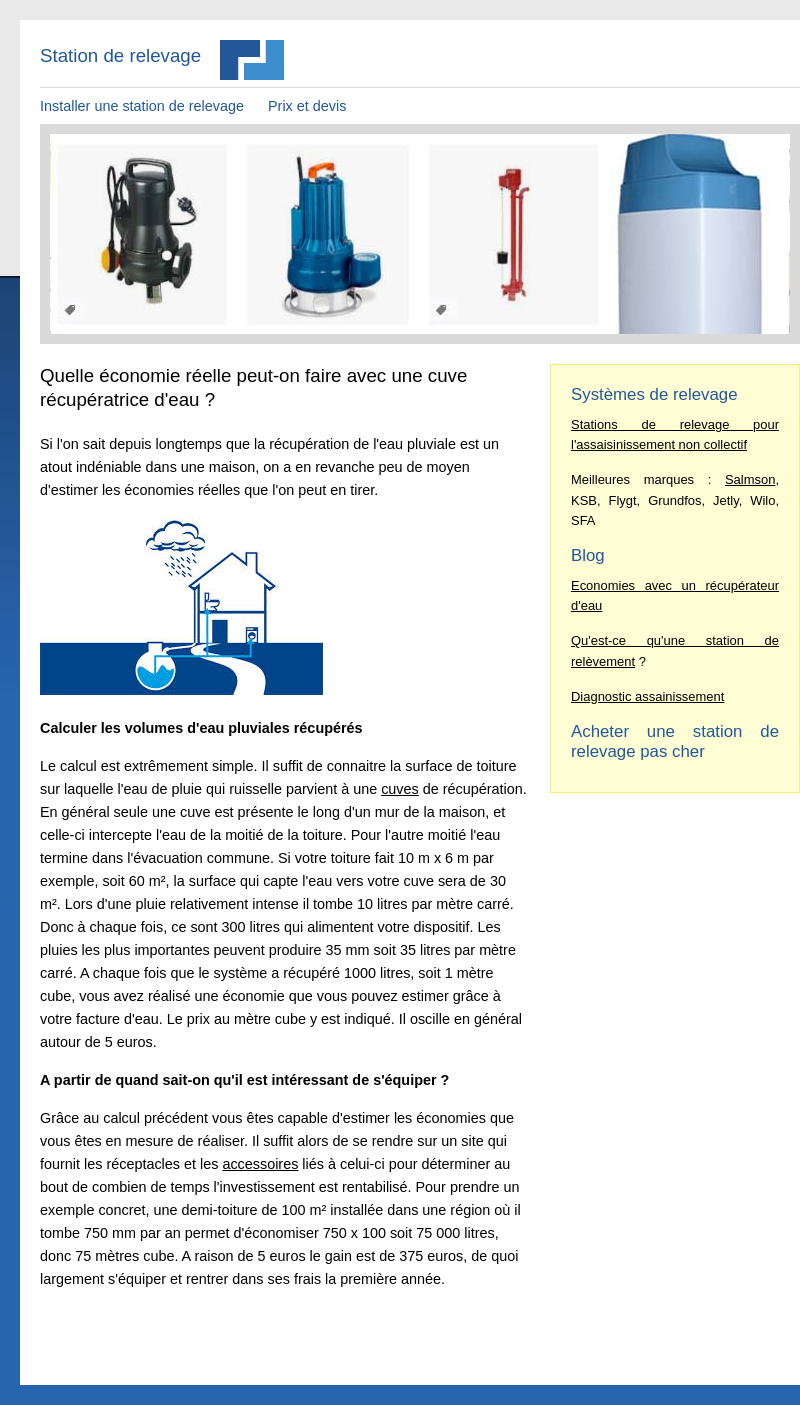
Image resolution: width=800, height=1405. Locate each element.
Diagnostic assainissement (647, 696)
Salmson (750, 479)
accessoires (260, 1164)
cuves (400, 789)
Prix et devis (307, 106)
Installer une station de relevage (142, 106)
